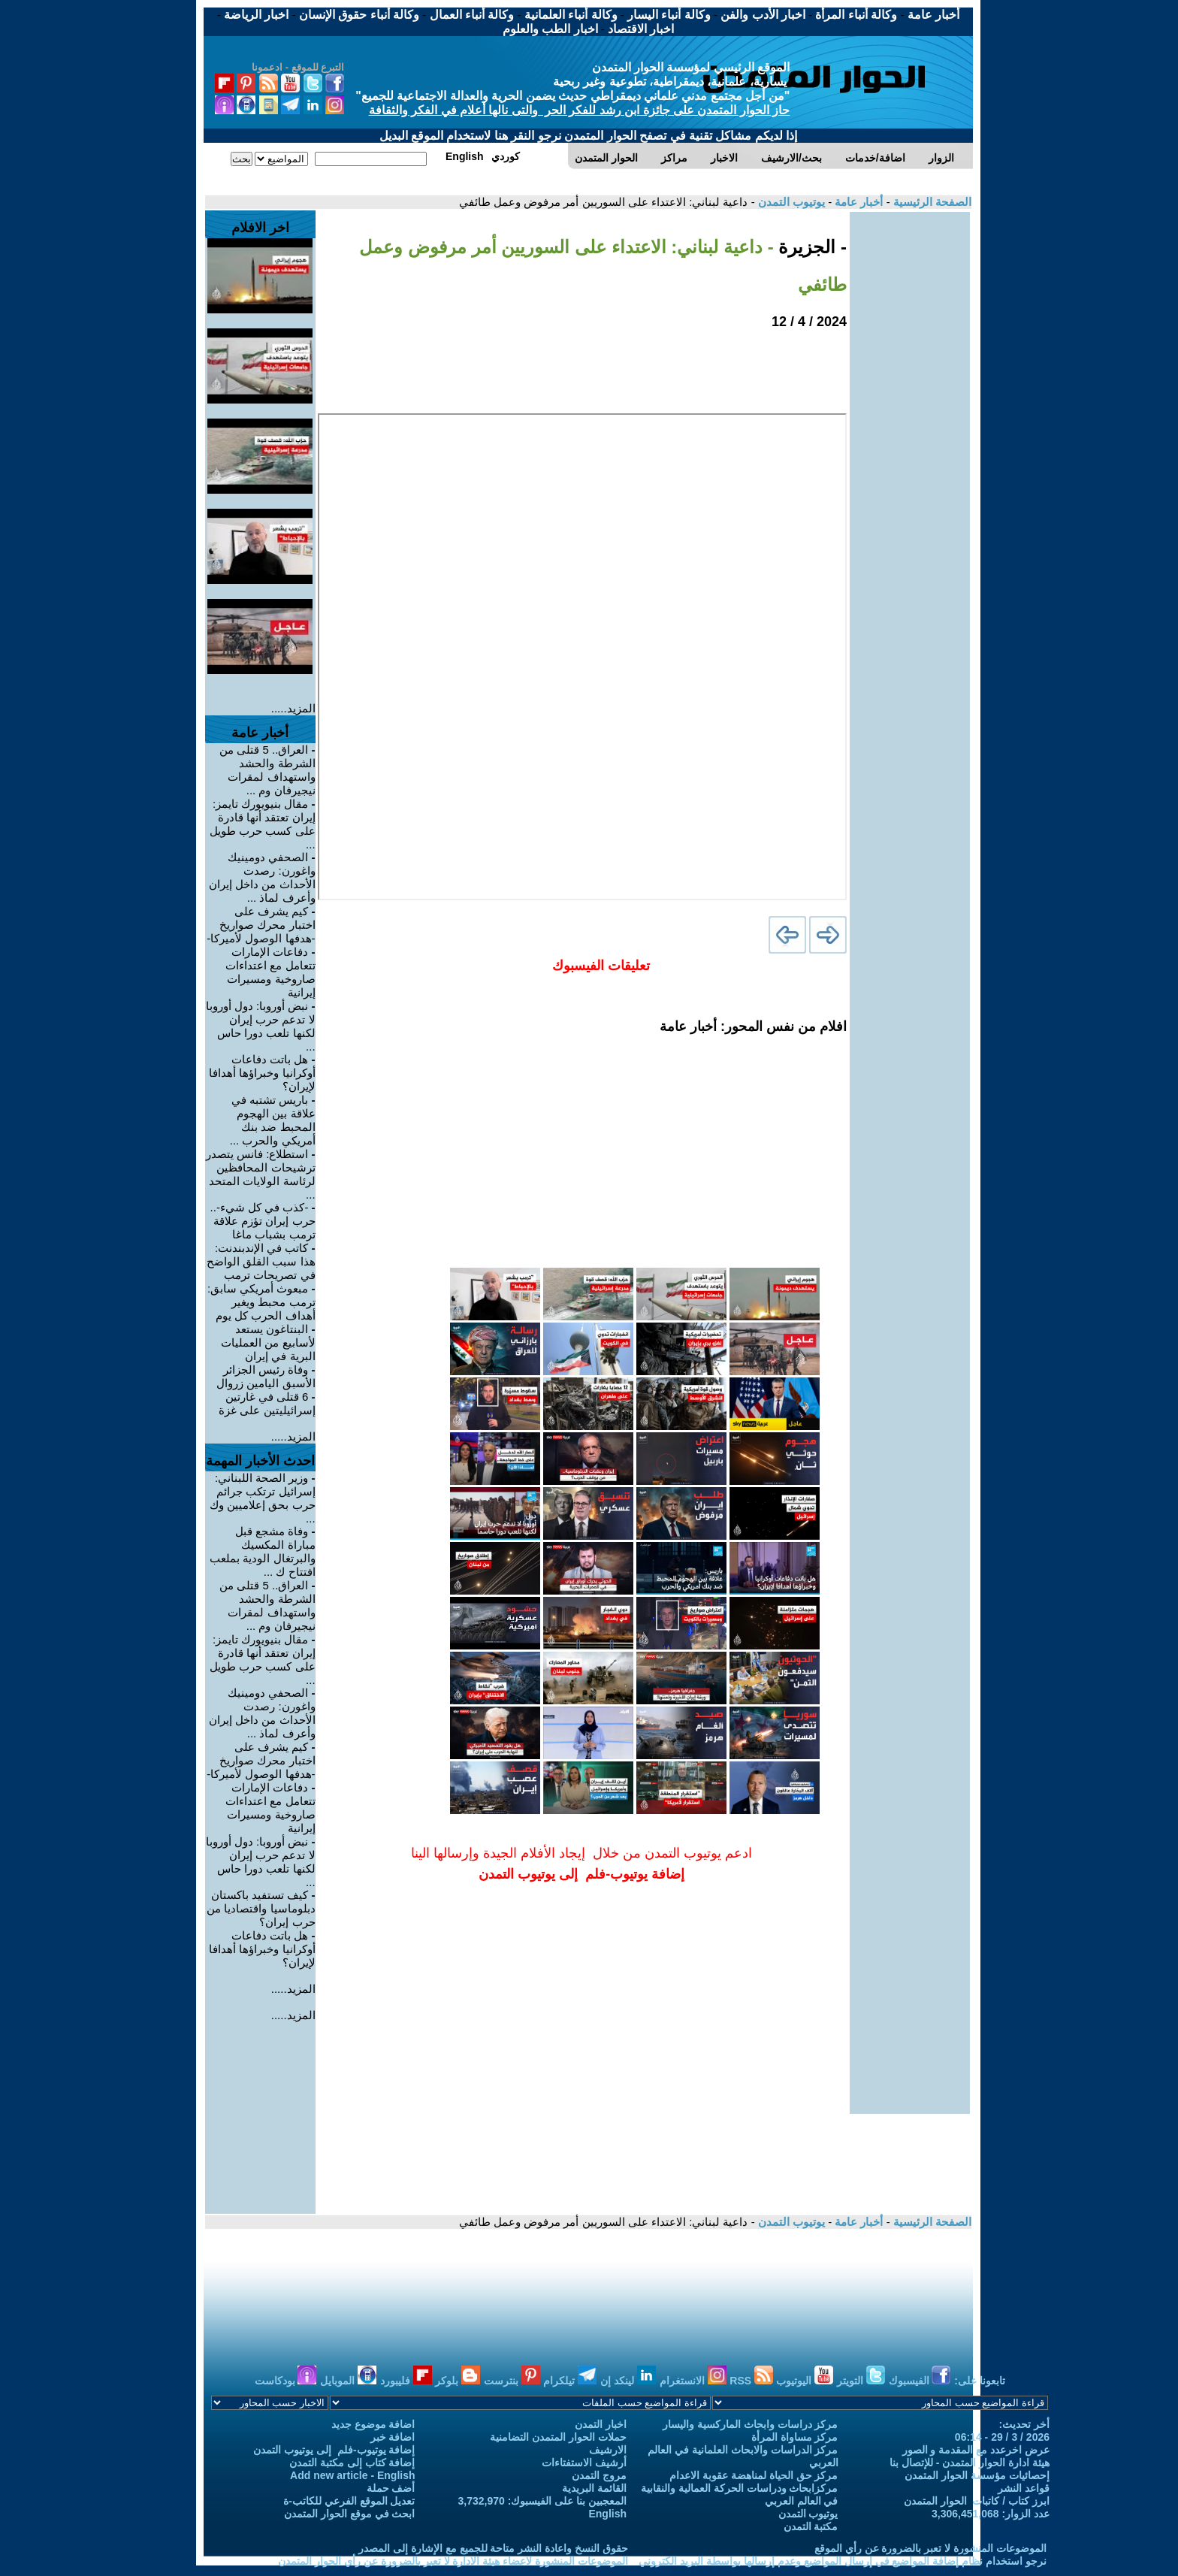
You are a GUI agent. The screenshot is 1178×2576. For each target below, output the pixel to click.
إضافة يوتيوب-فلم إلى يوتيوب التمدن (334, 2450)
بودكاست (286, 2381)
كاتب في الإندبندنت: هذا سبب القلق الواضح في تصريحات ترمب (261, 1261)
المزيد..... (293, 708)
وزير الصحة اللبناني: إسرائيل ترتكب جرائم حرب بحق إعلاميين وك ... (263, 1498)
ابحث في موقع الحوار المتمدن (349, 2514)
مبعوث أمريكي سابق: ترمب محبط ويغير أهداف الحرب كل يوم (261, 1302)
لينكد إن (628, 2381)
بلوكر (457, 2381)
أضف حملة (391, 2488)
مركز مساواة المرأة (794, 2437)
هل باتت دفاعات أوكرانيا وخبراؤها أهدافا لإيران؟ (262, 1073)
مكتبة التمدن (811, 2526)
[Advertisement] (910, 437)
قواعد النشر (1024, 2488)
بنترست (512, 2381)
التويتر (861, 2381)
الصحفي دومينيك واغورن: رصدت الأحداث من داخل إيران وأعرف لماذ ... (262, 877)
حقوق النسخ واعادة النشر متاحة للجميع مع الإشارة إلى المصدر (493, 2548)
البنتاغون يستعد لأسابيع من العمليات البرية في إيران (268, 1342)
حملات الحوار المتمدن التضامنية (558, 2437)
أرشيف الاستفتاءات (584, 2463)
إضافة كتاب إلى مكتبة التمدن (352, 2463)
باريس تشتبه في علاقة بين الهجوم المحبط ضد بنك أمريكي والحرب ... (273, 1120)
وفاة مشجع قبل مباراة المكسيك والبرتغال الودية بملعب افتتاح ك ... (262, 1551)
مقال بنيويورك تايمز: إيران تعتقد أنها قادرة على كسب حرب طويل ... (263, 824)
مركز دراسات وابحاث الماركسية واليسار (750, 2424)
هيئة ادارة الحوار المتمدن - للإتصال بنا (970, 2463)
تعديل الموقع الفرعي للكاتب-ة (349, 2501)
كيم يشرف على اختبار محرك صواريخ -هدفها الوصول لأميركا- (261, 925)
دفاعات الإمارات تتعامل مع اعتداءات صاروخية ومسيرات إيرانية (270, 972)
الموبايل (348, 2381)
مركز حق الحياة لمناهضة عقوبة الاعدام (753, 2475)
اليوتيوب (804, 2381)
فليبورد (406, 2381)
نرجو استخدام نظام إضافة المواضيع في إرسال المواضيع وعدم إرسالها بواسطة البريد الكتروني (843, 2561)
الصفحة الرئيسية (930, 201)
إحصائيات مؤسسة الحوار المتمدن (977, 2475)
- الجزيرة (810, 247)
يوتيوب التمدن (790, 201)
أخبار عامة (857, 201)
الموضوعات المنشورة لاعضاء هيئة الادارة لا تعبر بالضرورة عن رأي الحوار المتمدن (453, 2561)
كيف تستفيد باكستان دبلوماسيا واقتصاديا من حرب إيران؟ (261, 1908)
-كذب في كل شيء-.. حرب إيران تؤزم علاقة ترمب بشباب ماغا (263, 1221)
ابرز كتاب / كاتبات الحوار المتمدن (977, 2501)
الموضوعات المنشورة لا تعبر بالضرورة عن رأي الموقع (930, 2548)
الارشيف (608, 2450)
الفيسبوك (920, 2381)
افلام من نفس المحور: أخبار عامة (753, 1026)
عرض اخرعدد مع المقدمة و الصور (976, 2450)
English (607, 2514)
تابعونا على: (979, 2381)
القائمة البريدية (594, 2488)
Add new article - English (352, 2475)
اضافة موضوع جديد (373, 2424)
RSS (751, 2381)
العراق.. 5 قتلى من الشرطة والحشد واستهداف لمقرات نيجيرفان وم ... (267, 770)
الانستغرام (693, 2381)
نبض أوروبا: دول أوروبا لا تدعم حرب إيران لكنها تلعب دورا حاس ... (261, 1026)
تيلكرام (570, 2381)
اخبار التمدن (601, 2424)
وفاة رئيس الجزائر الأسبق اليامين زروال (265, 1376)
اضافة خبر (392, 2437)
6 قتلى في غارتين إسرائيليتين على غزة (267, 1403)
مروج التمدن (599, 2475)
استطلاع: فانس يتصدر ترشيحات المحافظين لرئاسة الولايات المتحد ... (261, 1174)
